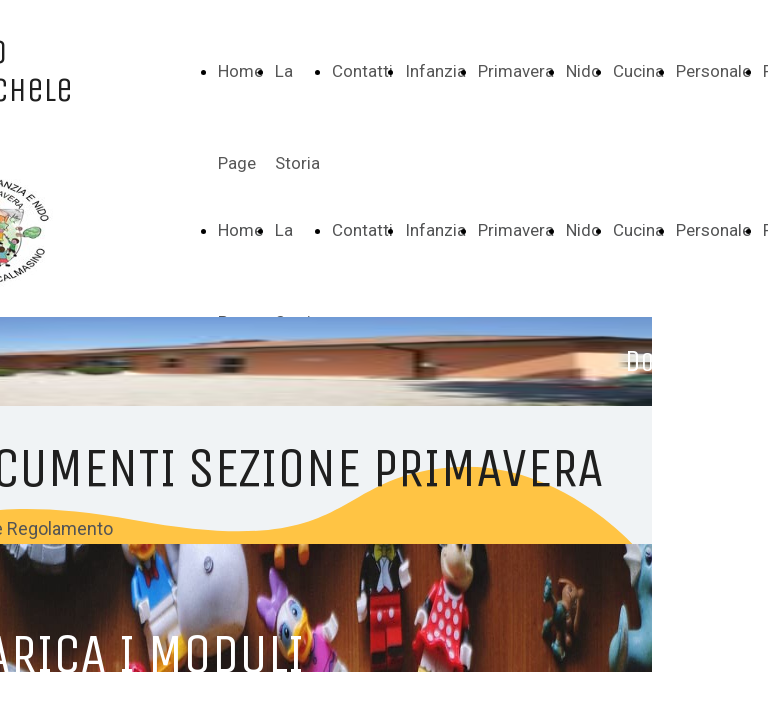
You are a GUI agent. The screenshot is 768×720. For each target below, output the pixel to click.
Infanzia (435, 71)
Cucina (638, 71)
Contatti (362, 71)
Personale (713, 71)
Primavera (516, 71)
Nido (583, 71)
